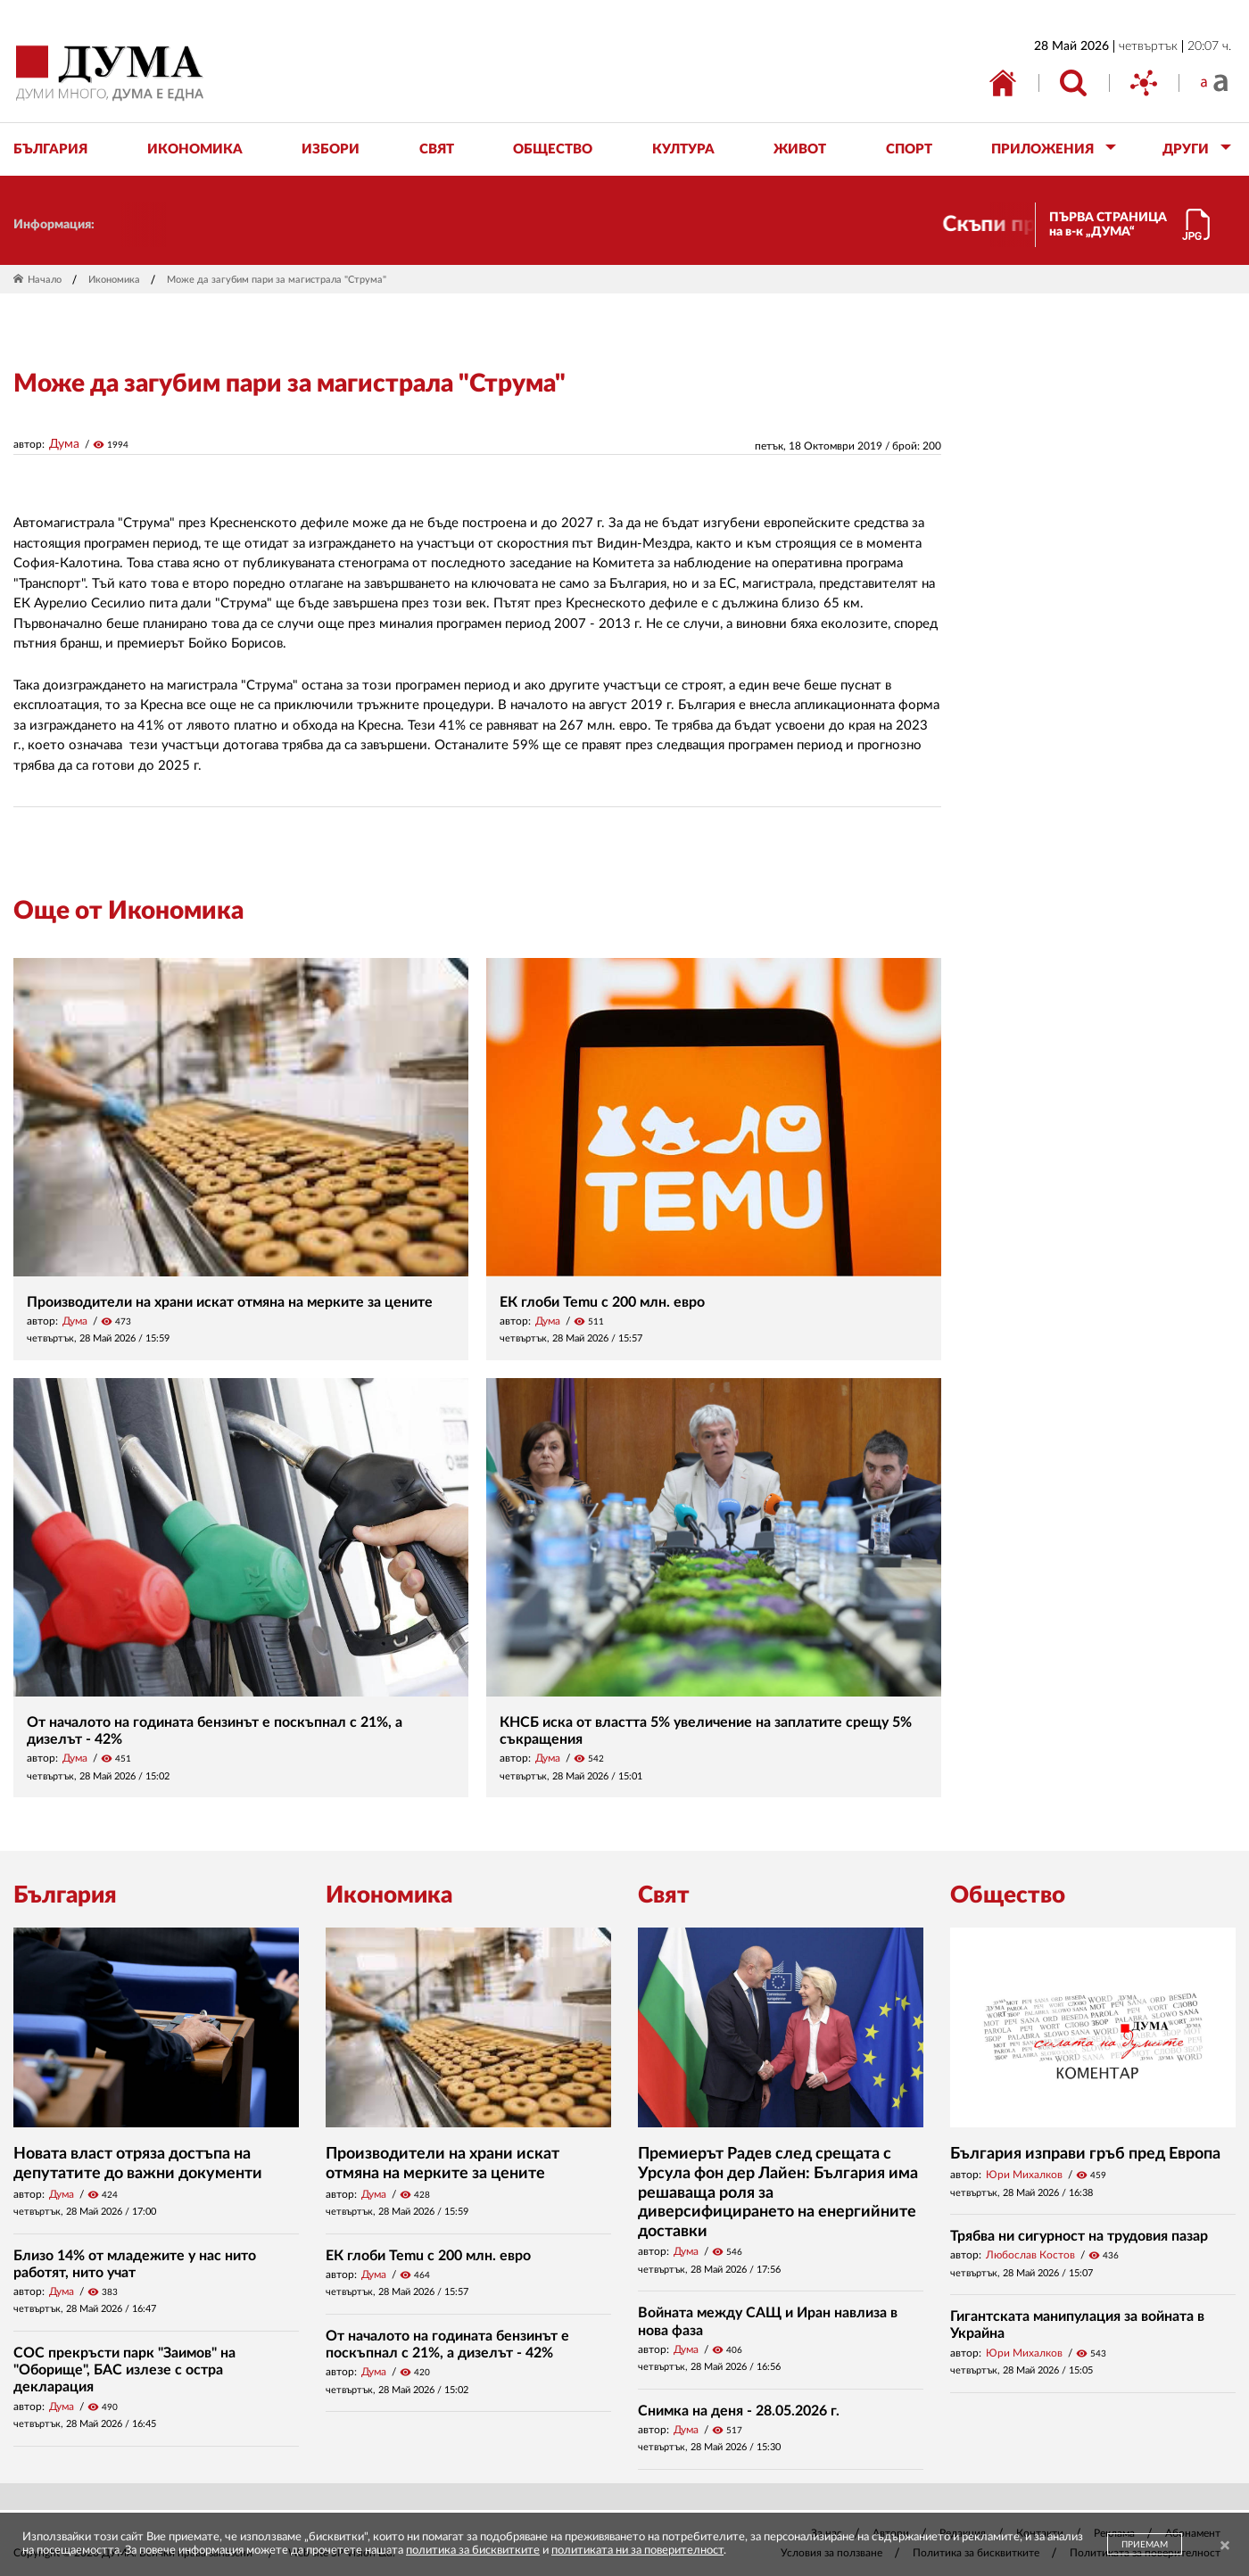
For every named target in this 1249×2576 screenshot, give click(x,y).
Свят (664, 1895)
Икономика (114, 280)
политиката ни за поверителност (637, 2550)
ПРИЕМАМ (1144, 2544)
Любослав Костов (1030, 2255)
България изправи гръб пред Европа (1085, 2154)
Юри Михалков (1024, 2174)
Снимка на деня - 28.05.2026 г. (739, 2411)
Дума (64, 444)
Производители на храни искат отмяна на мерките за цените (230, 1302)
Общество (1007, 1895)
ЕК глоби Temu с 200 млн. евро (602, 1302)
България (65, 1895)
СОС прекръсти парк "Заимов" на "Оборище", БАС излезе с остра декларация (124, 2370)
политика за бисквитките (473, 2550)
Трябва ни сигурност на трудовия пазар (1079, 2236)
